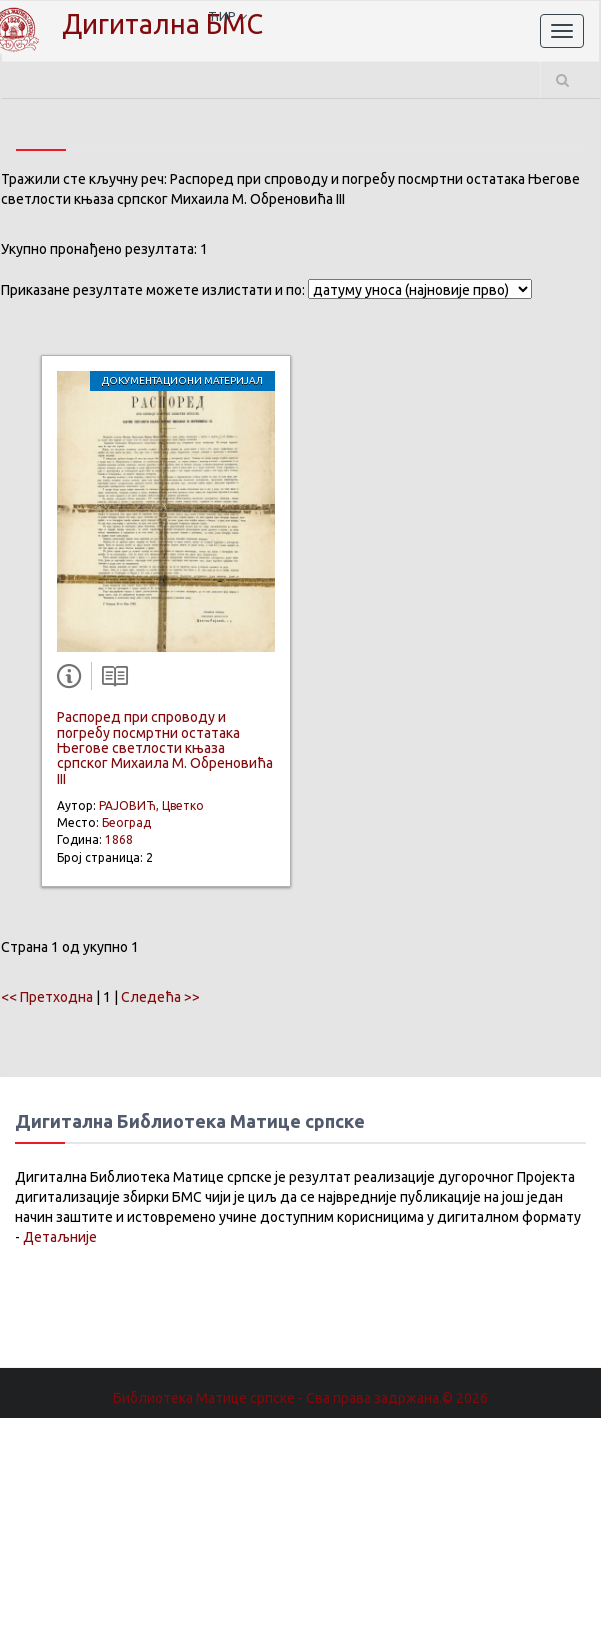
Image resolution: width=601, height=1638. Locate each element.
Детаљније (60, 1237)
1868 (119, 839)
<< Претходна (47, 997)
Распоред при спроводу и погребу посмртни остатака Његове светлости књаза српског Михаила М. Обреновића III (165, 748)
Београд (126, 822)
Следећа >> (160, 997)
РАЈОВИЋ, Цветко (151, 805)
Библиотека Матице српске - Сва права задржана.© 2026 (300, 1398)
